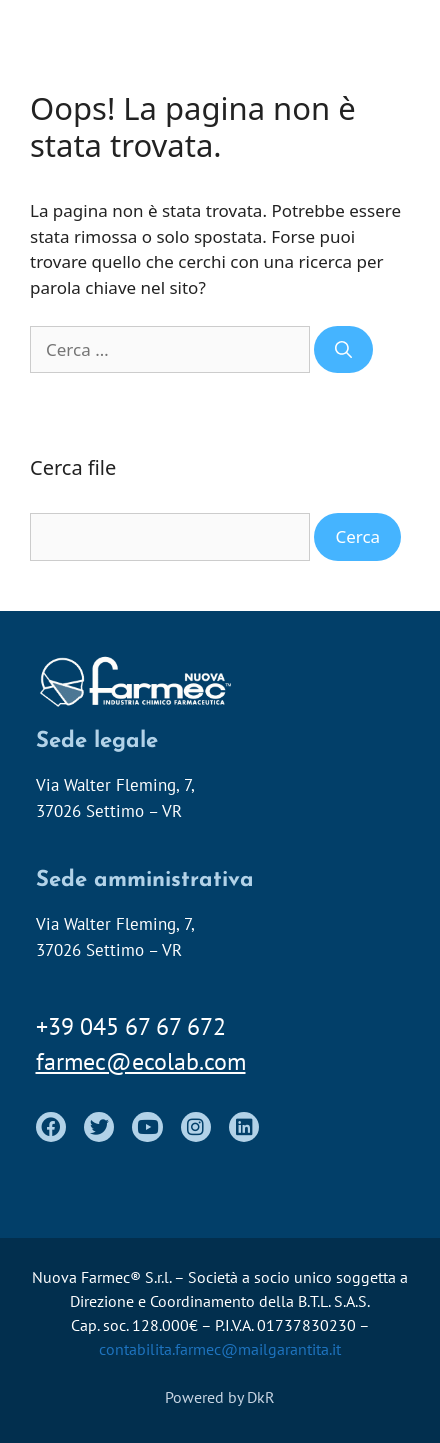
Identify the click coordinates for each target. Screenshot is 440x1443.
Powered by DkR (220, 1397)
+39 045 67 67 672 (131, 1026)
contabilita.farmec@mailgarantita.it (220, 1349)
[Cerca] (343, 350)
